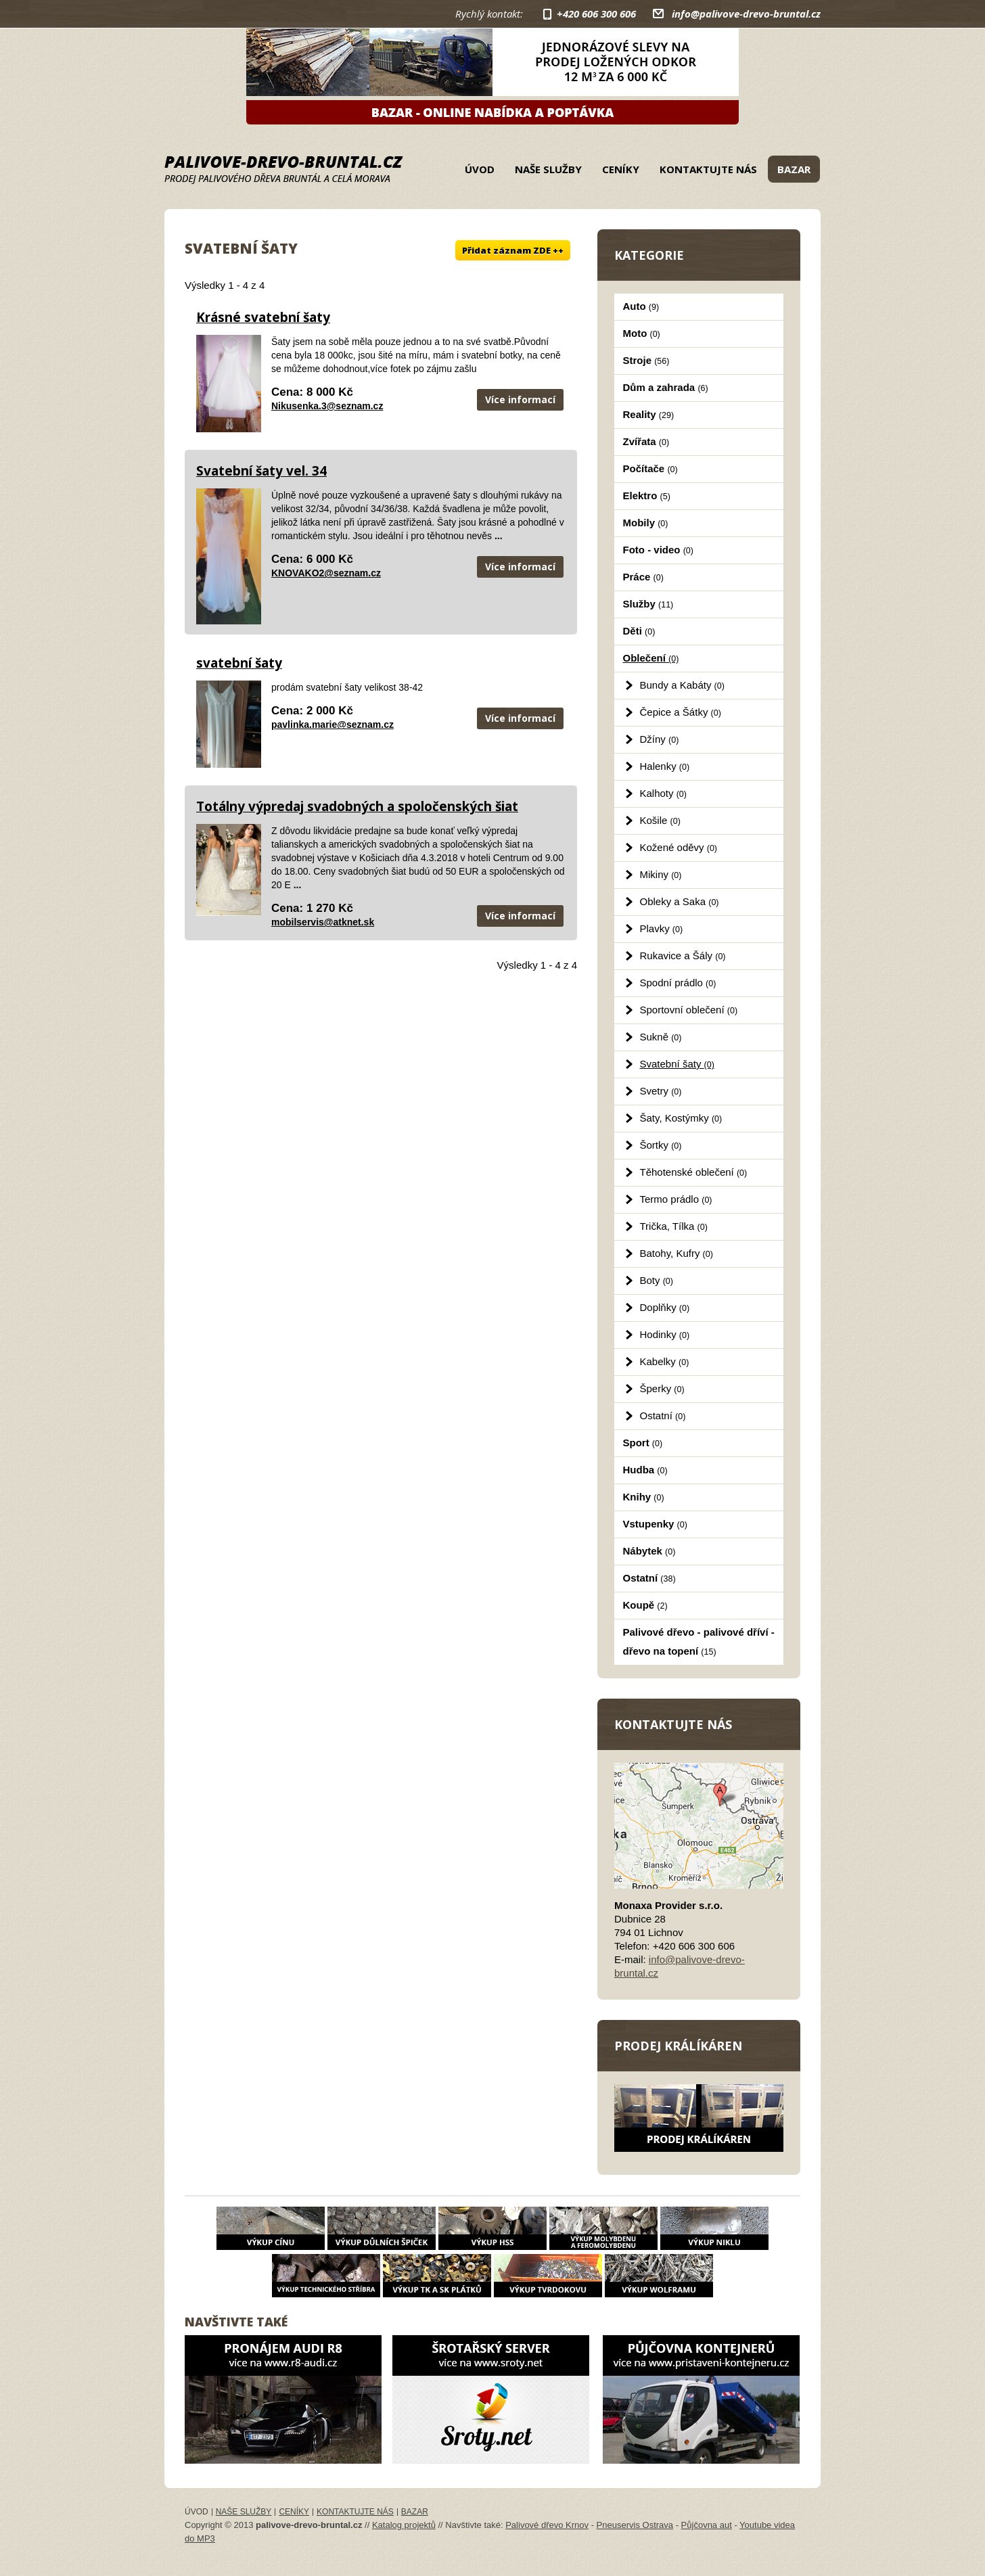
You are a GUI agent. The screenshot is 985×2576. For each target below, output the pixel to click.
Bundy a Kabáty (682, 685)
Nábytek (649, 1551)
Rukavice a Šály (683, 955)
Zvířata (646, 441)
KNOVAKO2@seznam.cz (326, 573)
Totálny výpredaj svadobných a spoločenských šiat (357, 806)
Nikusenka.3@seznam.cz (327, 405)
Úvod (480, 169)
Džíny (659, 739)
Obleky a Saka (679, 901)
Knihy (643, 1496)
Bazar (793, 169)
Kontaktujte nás (708, 169)
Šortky (661, 1145)
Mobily (645, 522)
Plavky (661, 928)
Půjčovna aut (706, 2525)
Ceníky (620, 169)
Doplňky (665, 1307)
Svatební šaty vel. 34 (261, 471)
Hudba (645, 1469)
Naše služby (548, 169)
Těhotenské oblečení (694, 1172)
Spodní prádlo (678, 982)
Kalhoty (663, 793)
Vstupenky (655, 1524)
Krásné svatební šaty (263, 317)
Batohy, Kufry (676, 1253)
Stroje (646, 360)
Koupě (645, 1605)
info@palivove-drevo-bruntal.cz (746, 13)
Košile (660, 820)
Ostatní (663, 1415)
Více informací (520, 399)
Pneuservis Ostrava (635, 2525)
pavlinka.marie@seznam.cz (332, 724)
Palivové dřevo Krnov (547, 2525)
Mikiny (661, 874)
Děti (639, 631)
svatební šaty (239, 663)
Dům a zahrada (665, 387)
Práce (643, 576)
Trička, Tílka (674, 1226)
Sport (643, 1442)
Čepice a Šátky (680, 712)
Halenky (665, 766)
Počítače (650, 468)
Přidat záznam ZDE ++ (513, 250)
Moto (641, 333)
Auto (641, 306)
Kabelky (664, 1361)
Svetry (661, 1091)
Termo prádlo (676, 1199)
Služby (648, 604)
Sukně (661, 1036)
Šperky (662, 1388)
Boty (656, 1280)
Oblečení (651, 658)
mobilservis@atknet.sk (322, 922)
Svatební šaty (677, 1064)
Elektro (646, 495)
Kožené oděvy (679, 847)
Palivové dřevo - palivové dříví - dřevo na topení (699, 1641)
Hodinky (665, 1334)
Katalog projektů (404, 2525)
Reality (648, 414)
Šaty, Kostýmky (681, 1118)
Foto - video (658, 549)
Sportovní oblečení (689, 1009)
